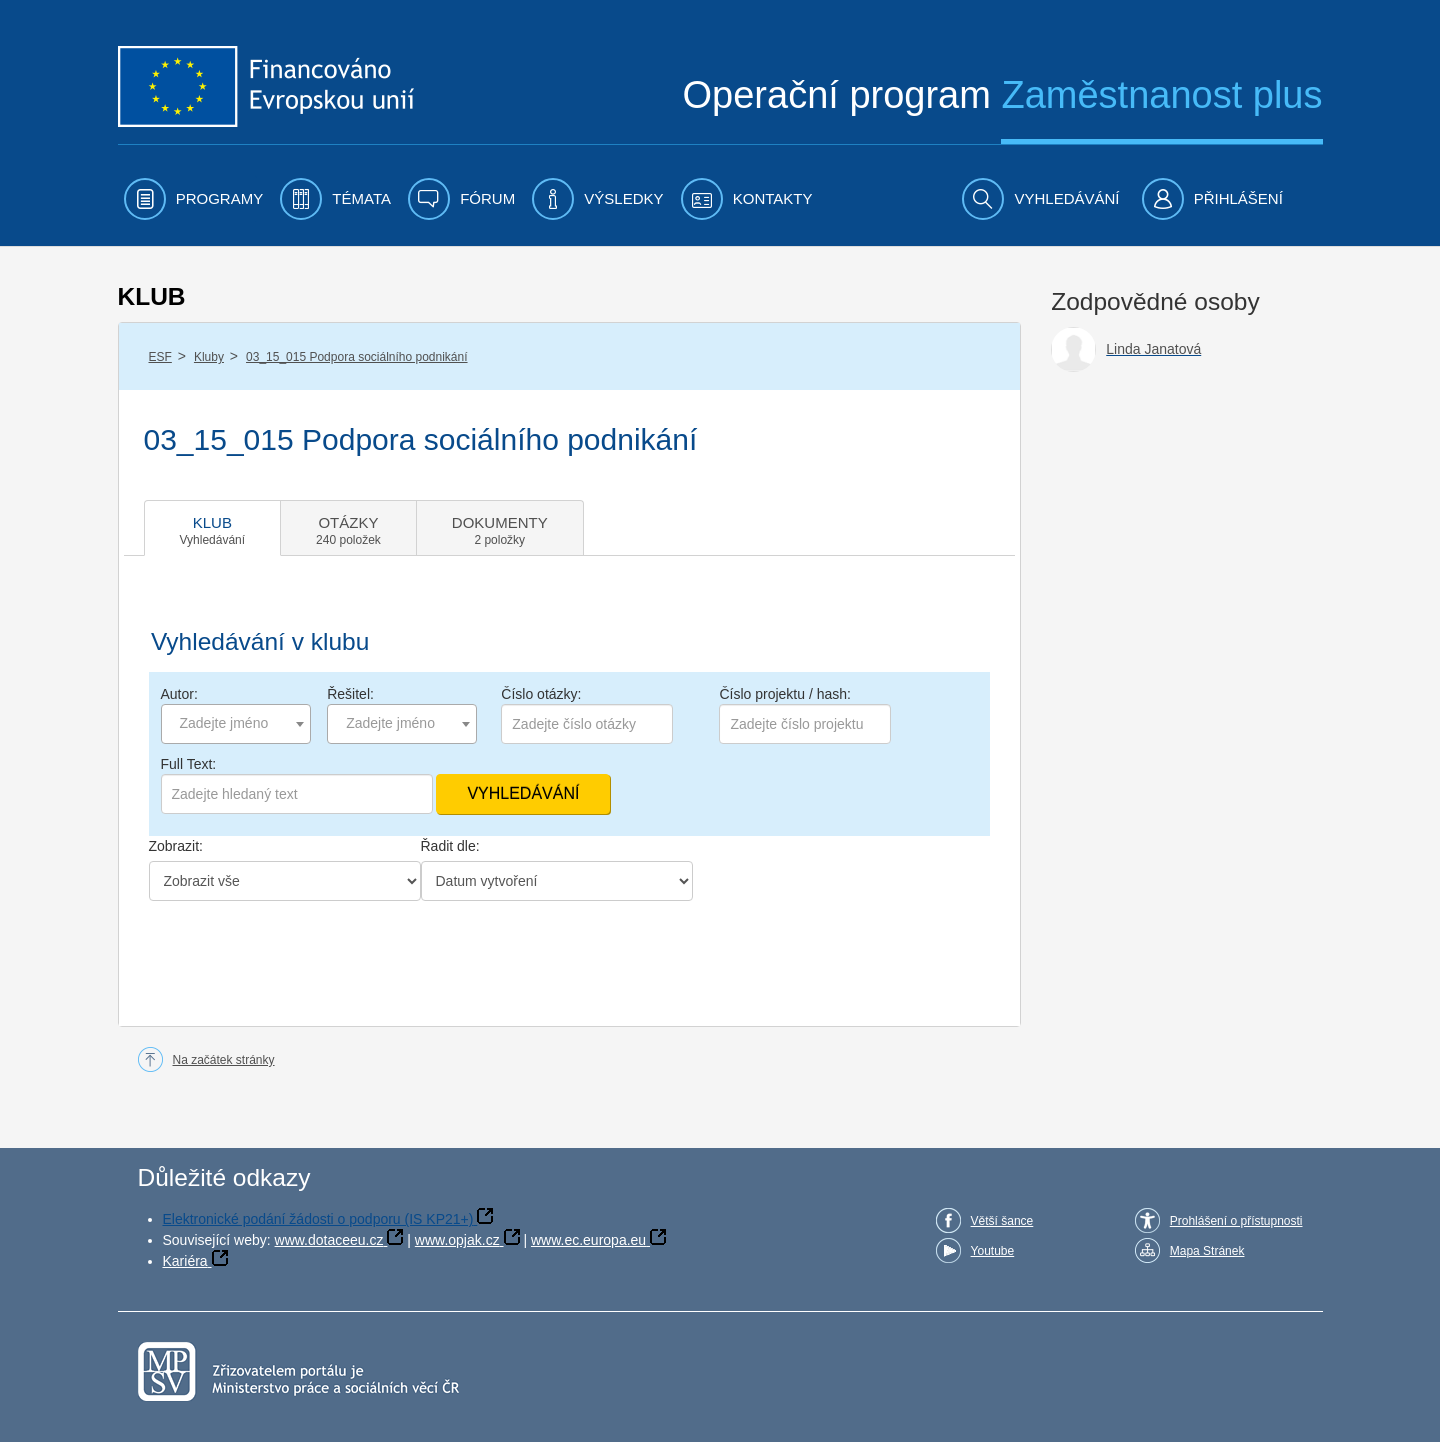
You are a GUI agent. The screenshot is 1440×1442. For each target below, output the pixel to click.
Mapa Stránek (1207, 1251)
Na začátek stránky (224, 1060)
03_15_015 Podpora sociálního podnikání (357, 357)
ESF (160, 357)
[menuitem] (194, 199)
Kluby (209, 357)
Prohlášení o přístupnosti (1236, 1221)
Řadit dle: (450, 846)
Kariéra (185, 1261)
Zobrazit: (176, 846)
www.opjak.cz (457, 1240)
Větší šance (1002, 1221)
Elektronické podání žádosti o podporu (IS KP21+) (318, 1219)
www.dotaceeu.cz (329, 1240)
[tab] (213, 528)
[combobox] (236, 724)
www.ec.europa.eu (588, 1240)
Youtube (993, 1251)
